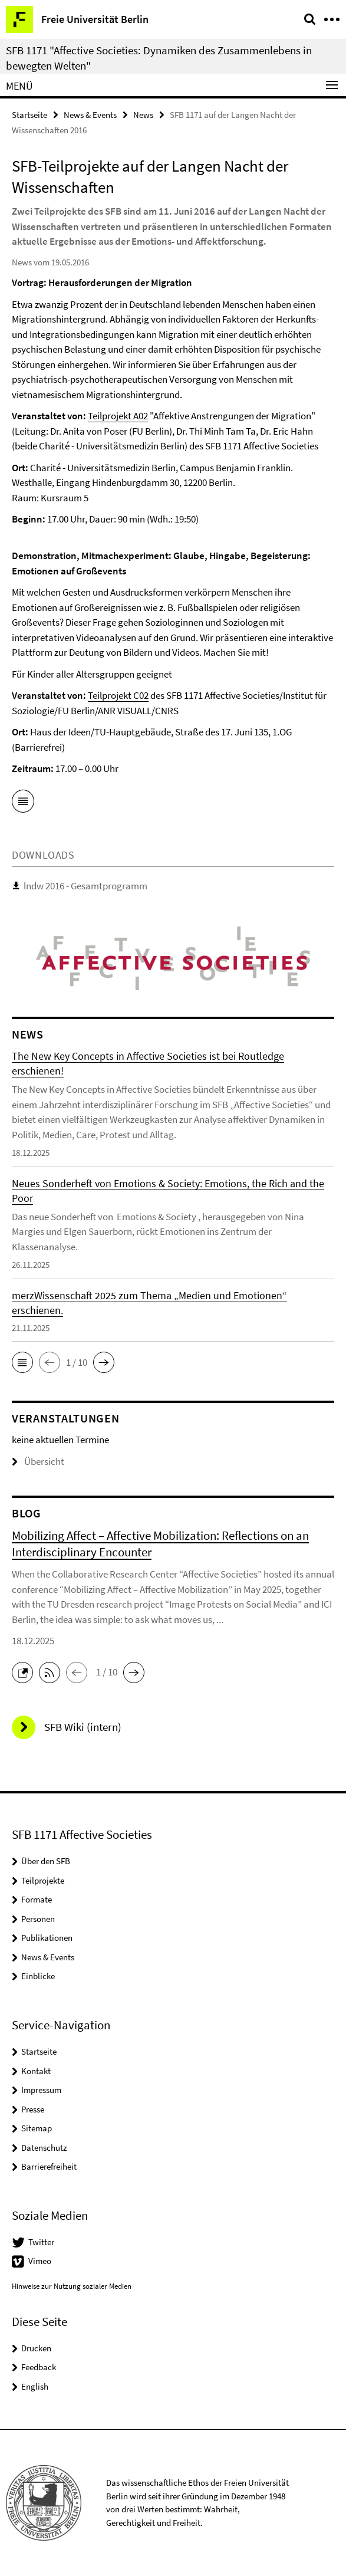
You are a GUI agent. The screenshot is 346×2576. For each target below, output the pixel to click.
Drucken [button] (36, 2348)
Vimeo (39, 2260)
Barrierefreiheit (49, 2166)
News (143, 114)
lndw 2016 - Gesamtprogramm (85, 885)
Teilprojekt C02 (118, 695)
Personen (38, 1918)
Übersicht (38, 1461)
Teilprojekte (42, 1880)
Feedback (38, 2367)
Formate (36, 1899)
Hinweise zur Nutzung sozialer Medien (71, 2286)
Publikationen (47, 1937)
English (34, 2386)
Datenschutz (44, 2147)
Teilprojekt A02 (118, 415)
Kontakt (36, 2070)
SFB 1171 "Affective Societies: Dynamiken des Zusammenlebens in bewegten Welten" (159, 58)
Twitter (41, 2242)
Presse (32, 2109)
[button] (22, 1362)
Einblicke (38, 1976)
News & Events (90, 114)
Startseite (29, 114)
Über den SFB (45, 1861)
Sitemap (36, 2128)
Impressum (41, 2089)
